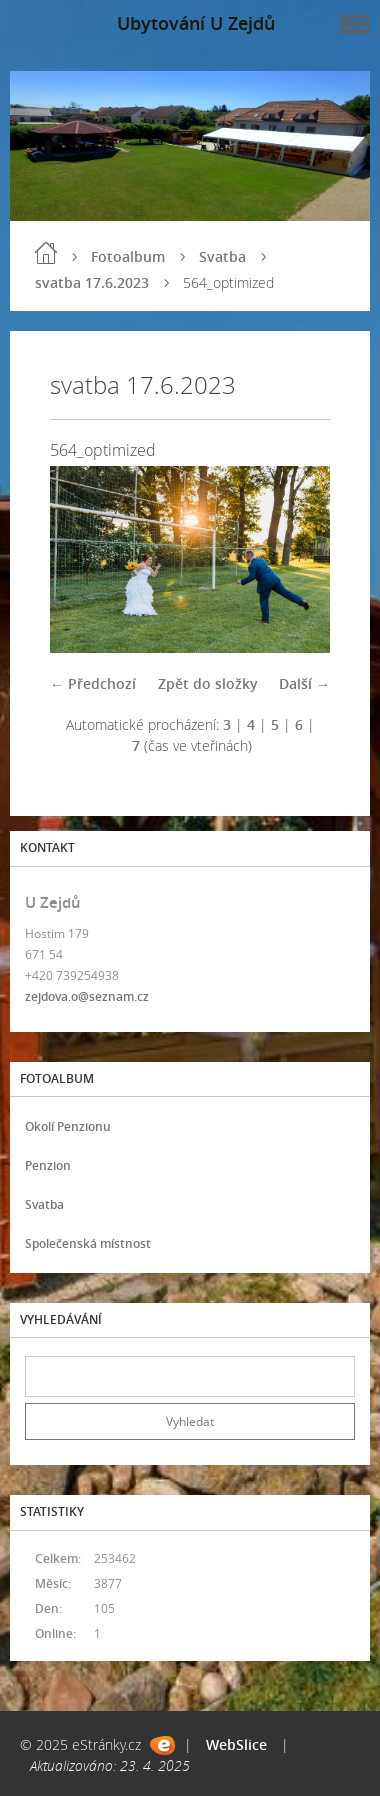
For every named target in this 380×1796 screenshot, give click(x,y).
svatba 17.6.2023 (92, 282)
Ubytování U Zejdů (196, 23)
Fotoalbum (128, 256)
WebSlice (236, 1744)
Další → (304, 683)
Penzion (48, 1165)
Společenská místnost (88, 1243)
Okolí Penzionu (68, 1126)
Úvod (46, 253)
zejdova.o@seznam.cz (87, 996)
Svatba (222, 256)
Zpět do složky (208, 683)
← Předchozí (93, 683)
